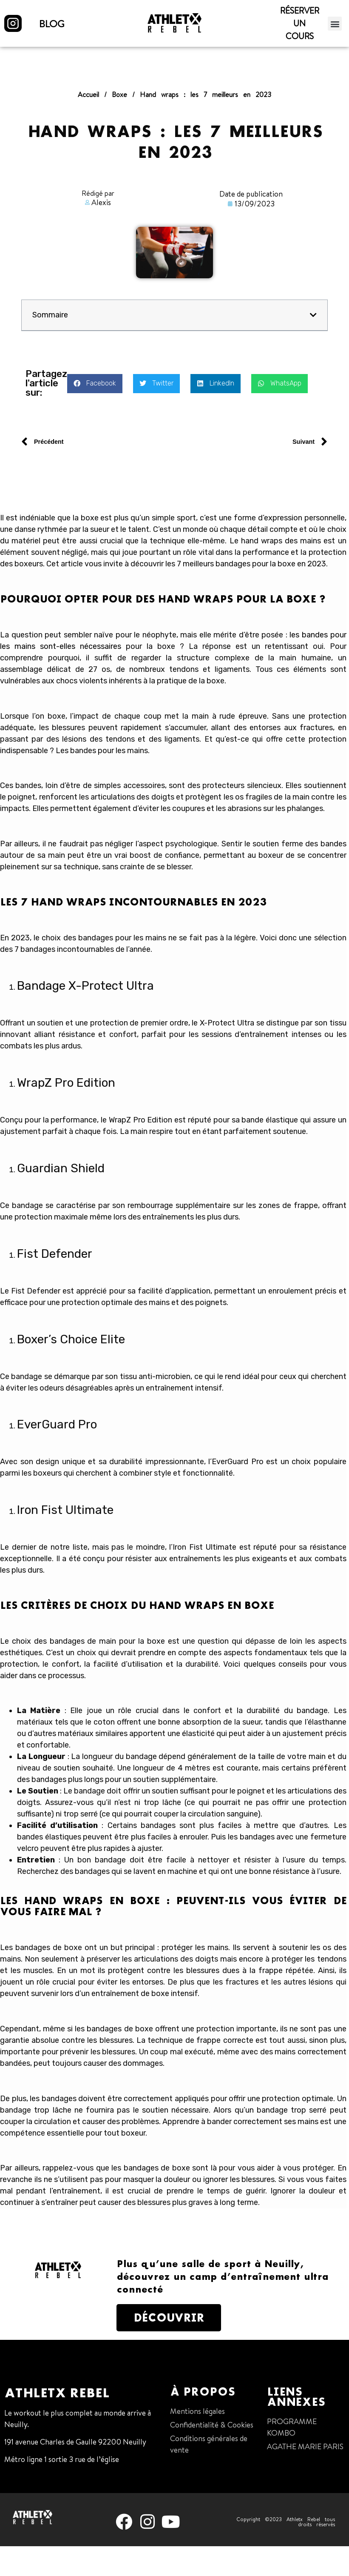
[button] (335, 24)
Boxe (119, 94)
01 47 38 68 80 (29, 2477)
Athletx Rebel (56, 2392)
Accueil (88, 94)
